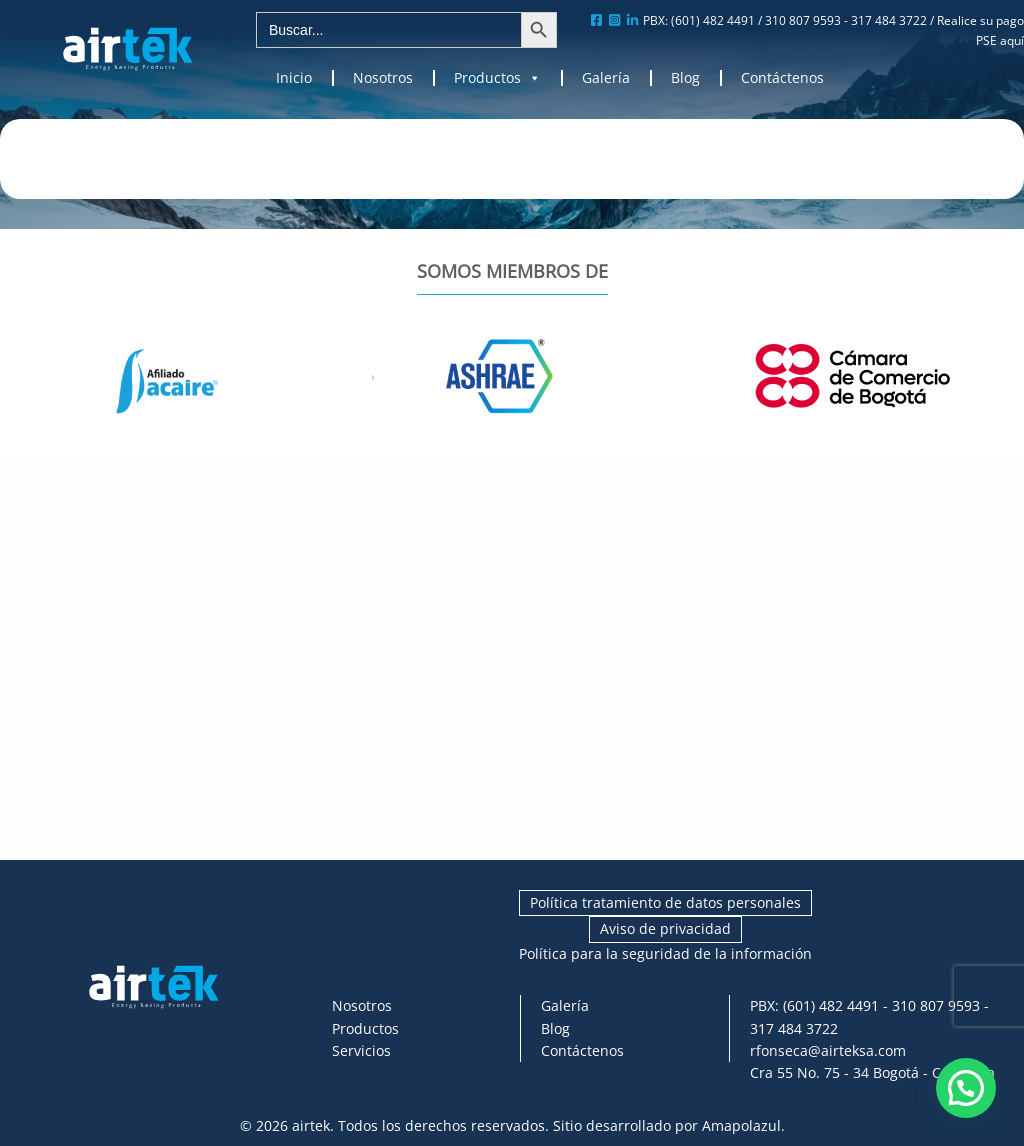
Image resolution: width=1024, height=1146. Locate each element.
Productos (497, 78)
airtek (311, 1125)
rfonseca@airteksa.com (828, 1050)
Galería (606, 78)
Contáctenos (782, 78)
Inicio (294, 78)
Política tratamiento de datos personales (665, 902)
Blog (685, 78)
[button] (966, 1088)
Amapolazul (741, 1125)
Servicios (361, 1050)
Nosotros (383, 78)
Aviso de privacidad (665, 928)
